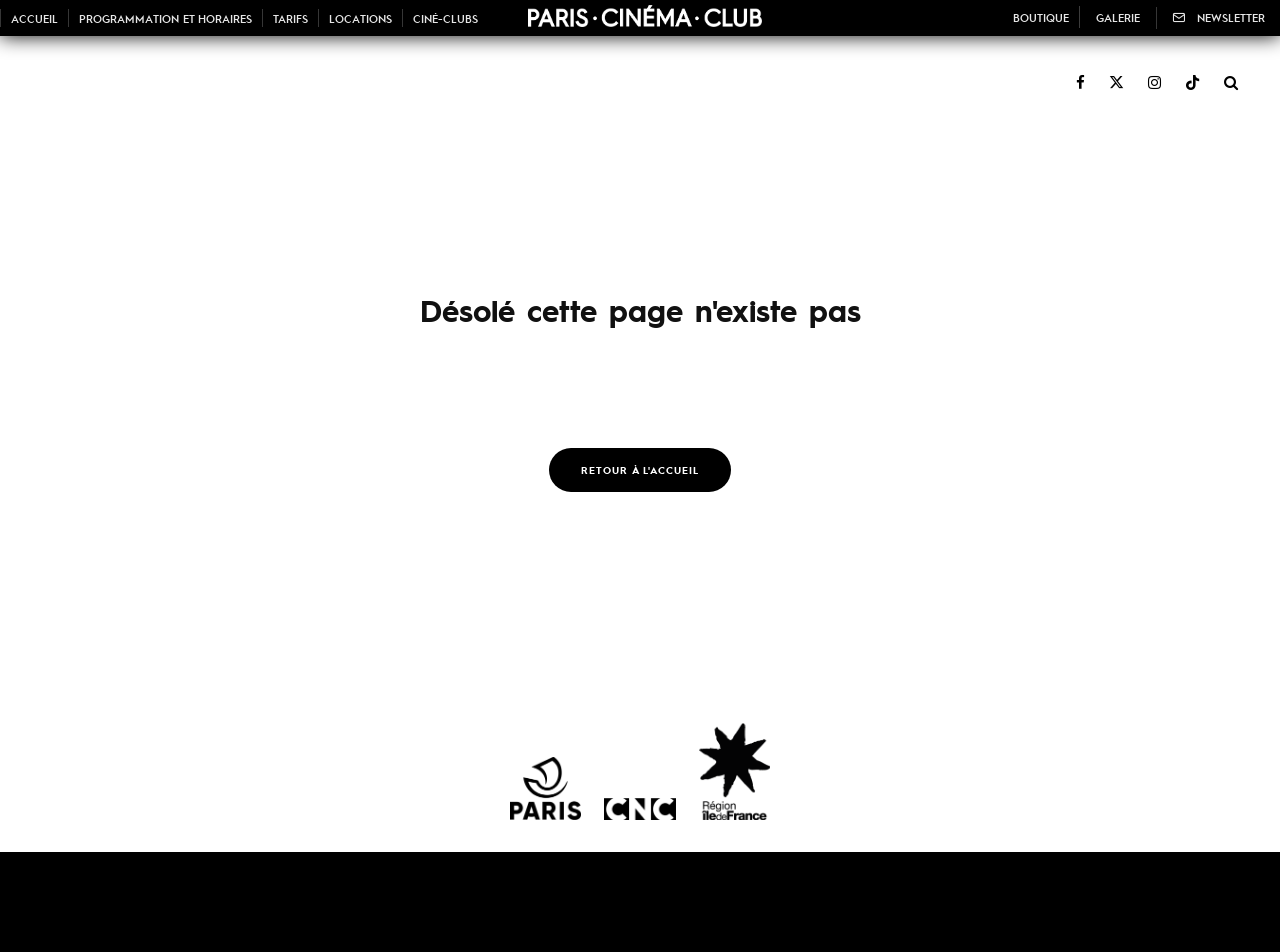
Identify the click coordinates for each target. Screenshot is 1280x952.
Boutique (1041, 17)
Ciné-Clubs (445, 18)
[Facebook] (1080, 71)
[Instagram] (1154, 71)
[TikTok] (1192, 71)
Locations (360, 18)
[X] (1116, 71)
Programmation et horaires (165, 18)
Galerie (1118, 17)
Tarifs (290, 18)
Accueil (34, 18)
